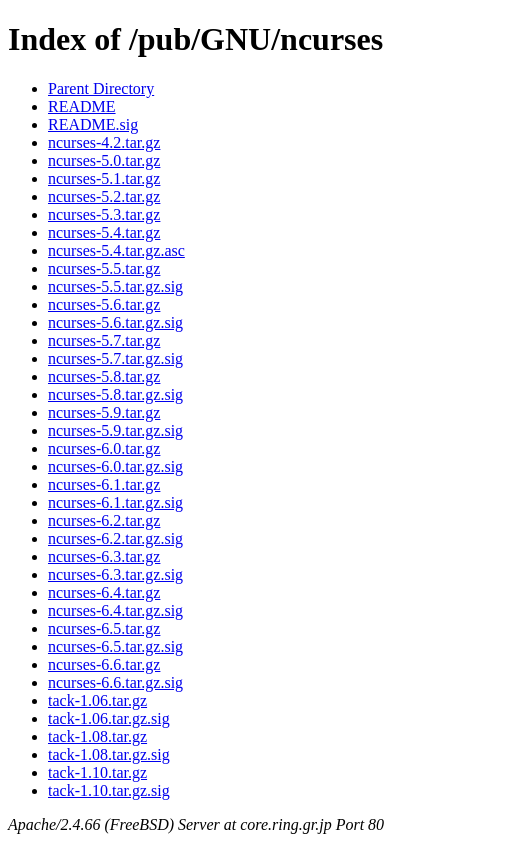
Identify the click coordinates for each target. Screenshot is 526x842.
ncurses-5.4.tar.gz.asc (116, 250)
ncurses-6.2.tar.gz (104, 520)
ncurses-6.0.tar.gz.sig (115, 466)
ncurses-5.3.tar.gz (104, 214)
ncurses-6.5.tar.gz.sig (115, 646)
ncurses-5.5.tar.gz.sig (115, 286)
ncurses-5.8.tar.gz (104, 376)
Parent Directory (101, 88)
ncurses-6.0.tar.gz (104, 448)
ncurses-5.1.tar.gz (104, 178)
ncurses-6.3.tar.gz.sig (115, 574)
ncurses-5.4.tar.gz (104, 232)
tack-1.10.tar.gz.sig (109, 790)
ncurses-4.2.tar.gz (104, 142)
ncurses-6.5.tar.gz (104, 628)
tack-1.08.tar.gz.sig (109, 754)
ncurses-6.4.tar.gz (104, 592)
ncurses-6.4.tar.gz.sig (115, 610)
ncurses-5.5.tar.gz (104, 268)
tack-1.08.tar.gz (97, 736)
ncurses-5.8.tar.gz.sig (115, 394)
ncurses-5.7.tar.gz (104, 340)
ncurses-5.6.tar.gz (104, 304)
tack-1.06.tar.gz (97, 700)
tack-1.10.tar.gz (97, 772)
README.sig (93, 124)
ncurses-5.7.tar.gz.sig (115, 358)
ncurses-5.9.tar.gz (104, 412)
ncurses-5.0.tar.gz (104, 160)
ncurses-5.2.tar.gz (104, 196)
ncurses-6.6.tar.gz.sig (115, 682)
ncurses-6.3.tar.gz (104, 556)
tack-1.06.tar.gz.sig (109, 718)
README (82, 106)
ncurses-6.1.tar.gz (104, 484)
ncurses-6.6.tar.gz (104, 664)
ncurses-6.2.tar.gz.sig (115, 538)
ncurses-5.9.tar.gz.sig (115, 430)
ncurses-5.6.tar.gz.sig (115, 322)
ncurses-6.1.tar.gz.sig (115, 502)
